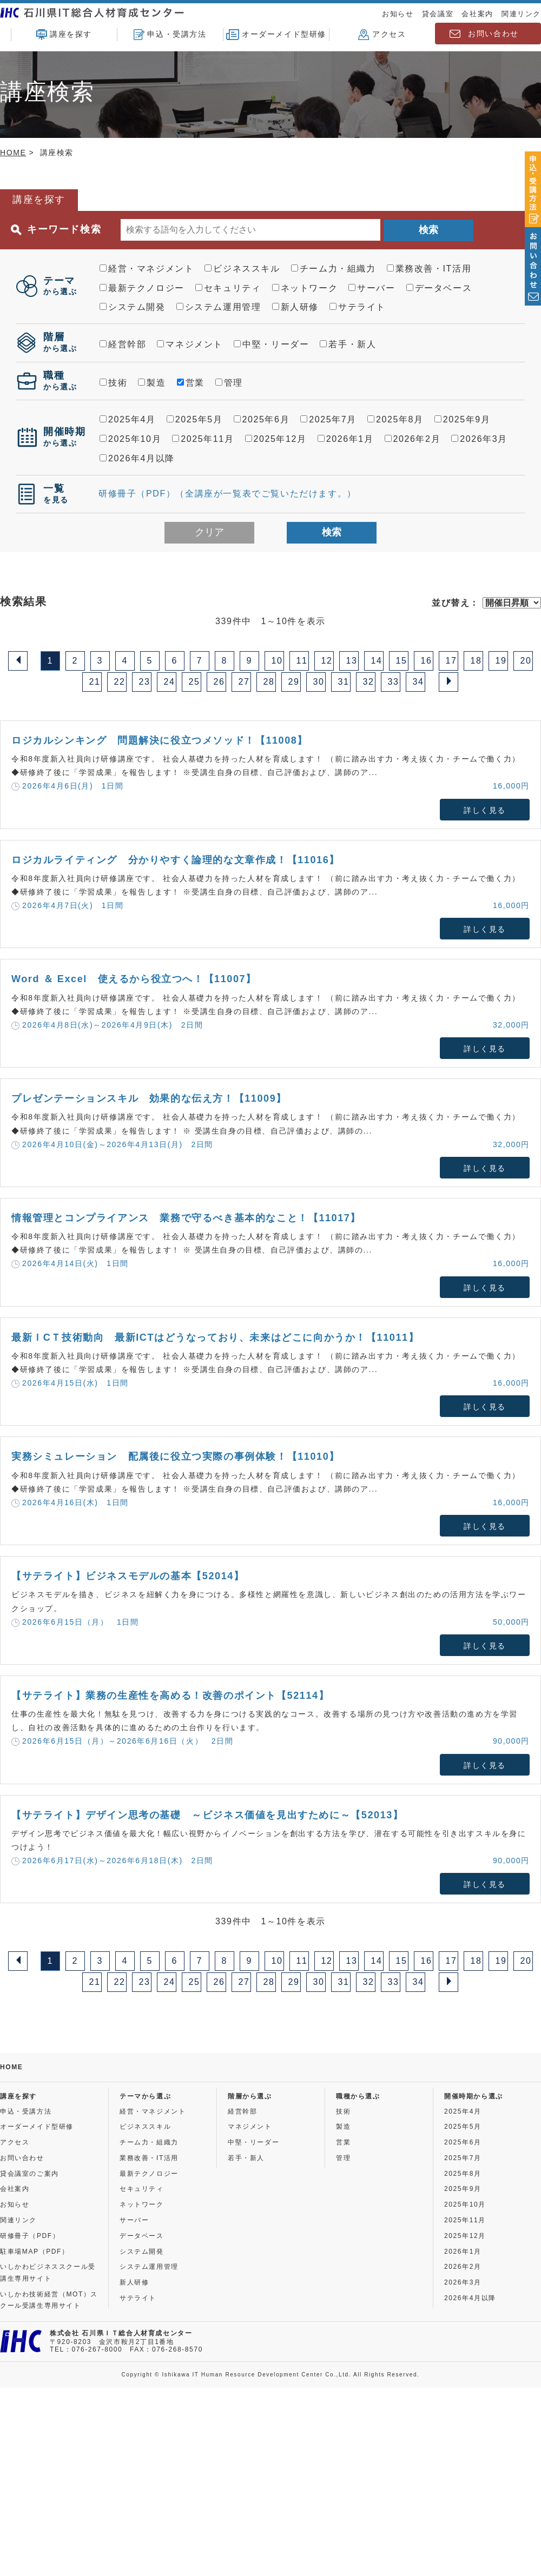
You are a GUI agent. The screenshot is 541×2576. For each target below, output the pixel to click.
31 (343, 681)
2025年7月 (328, 419)
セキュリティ (228, 288)
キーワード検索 (56, 229)
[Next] (448, 682)
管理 (229, 382)
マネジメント (190, 344)
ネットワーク (305, 288)
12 (327, 660)
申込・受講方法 (170, 34)
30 (319, 681)
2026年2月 (413, 438)
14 (376, 660)
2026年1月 (346, 438)
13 (352, 660)
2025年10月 (130, 438)
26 (219, 681)
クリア (209, 532)
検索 (428, 229)
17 (451, 660)
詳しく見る (485, 810)
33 (393, 681)
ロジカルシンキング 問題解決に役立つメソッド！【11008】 (159, 740)
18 (476, 660)
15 (401, 660)
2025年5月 (195, 419)
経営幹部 (123, 344)
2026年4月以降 (137, 458)
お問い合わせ (493, 33)
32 (368, 681)
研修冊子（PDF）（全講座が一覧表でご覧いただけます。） (227, 493)
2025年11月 (203, 438)
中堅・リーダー (271, 344)
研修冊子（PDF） (30, 2236)
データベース (439, 288)
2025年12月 (276, 438)
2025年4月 (128, 419)
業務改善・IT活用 (429, 268)
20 (526, 660)
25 (194, 681)
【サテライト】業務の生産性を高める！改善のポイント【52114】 (170, 1695)
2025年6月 (262, 419)
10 (277, 660)
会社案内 (477, 14)
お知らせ (397, 14)
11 (302, 660)
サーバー (371, 288)
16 (426, 660)
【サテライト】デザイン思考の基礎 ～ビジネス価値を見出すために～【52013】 (207, 1815)
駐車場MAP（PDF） (34, 2251)
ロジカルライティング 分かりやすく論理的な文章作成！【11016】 (175, 860)
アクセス (382, 34)
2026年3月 (479, 438)
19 (501, 660)
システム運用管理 (218, 307)
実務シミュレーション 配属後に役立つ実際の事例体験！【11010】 (175, 1456)
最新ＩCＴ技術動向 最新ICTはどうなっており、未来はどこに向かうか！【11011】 (215, 1337)
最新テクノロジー (142, 288)
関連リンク (521, 14)
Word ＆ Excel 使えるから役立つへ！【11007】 (133, 979)
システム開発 (133, 307)
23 (144, 681)
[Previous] (18, 661)
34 (418, 681)
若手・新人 (348, 344)
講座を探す (64, 34)
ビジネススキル (242, 268)
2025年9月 (462, 419)
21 (95, 681)
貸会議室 (437, 14)
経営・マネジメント (147, 268)
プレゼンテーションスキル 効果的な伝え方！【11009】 (149, 1098)
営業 (190, 382)
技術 (113, 382)
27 (244, 681)
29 (294, 681)
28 (269, 681)
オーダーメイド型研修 (276, 34)
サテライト (357, 307)
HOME (13, 152)
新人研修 (295, 307)
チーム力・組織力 (333, 268)
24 (169, 681)
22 (120, 681)
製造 (152, 382)
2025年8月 (395, 419)
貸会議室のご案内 (29, 2173)
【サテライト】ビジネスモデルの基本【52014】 (127, 1576)
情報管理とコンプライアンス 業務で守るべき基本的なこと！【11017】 (186, 1218)
